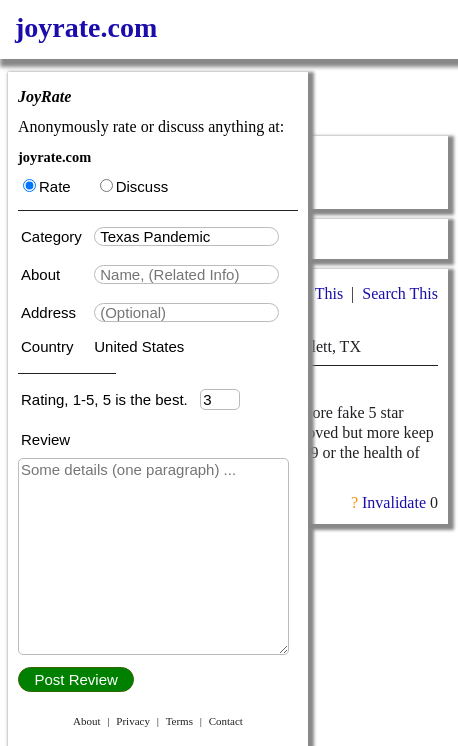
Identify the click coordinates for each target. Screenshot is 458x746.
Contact (226, 721)
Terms (179, 721)
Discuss (134, 186)
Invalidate (394, 502)
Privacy (133, 721)
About (42, 274)
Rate (47, 186)
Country (49, 346)
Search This (400, 293)
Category (55, 236)
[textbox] (186, 236)
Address (50, 312)
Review (45, 439)
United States (139, 346)
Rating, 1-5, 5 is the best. (110, 399)
